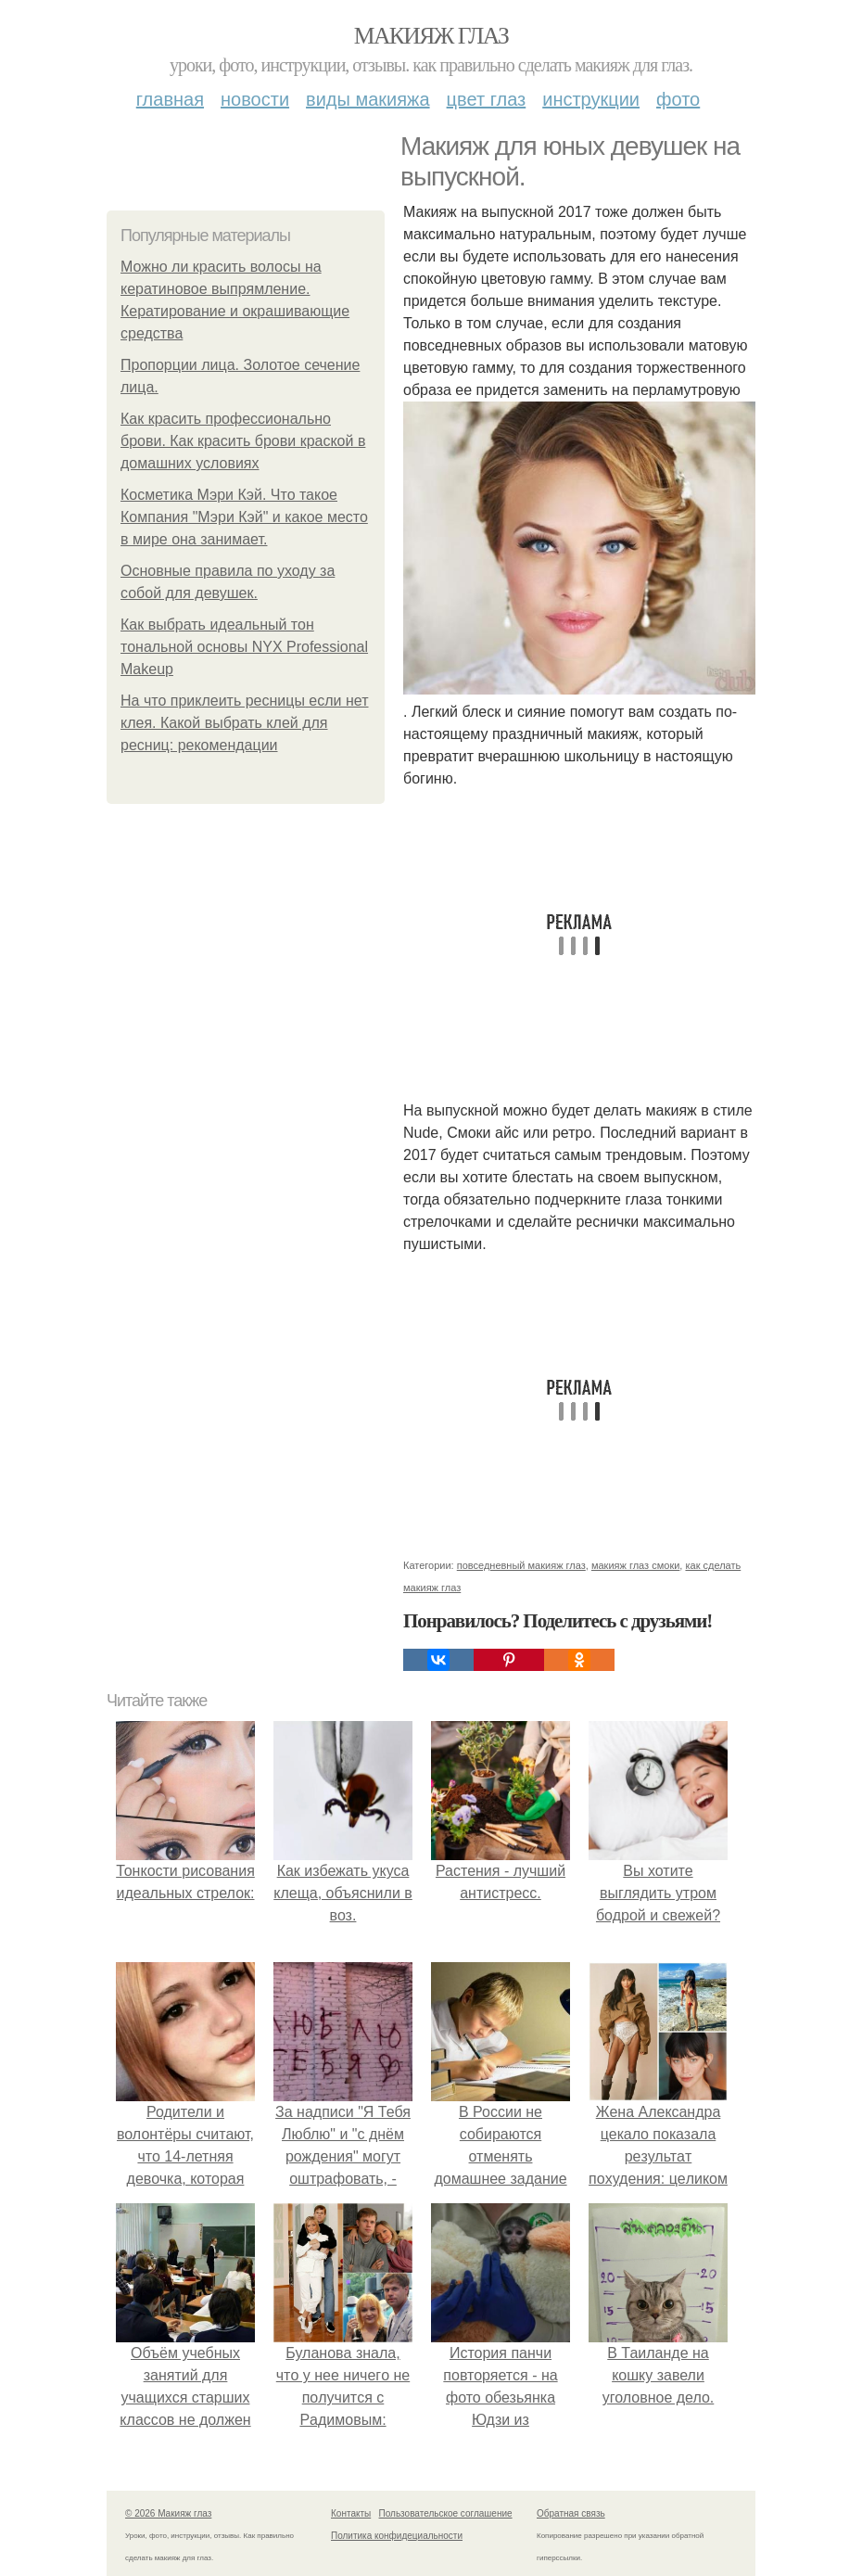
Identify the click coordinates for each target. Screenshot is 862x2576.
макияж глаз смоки (635, 1565)
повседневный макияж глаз (521, 1565)
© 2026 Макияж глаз (168, 2513)
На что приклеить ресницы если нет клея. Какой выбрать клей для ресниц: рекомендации (244, 723)
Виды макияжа (368, 99)
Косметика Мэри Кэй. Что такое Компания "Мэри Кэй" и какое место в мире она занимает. (244, 517)
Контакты (351, 2513)
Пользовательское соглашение (446, 2513)
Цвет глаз (486, 99)
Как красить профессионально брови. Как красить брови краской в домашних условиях (242, 441)
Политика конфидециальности (397, 2536)
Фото (678, 99)
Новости (255, 99)
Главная (170, 99)
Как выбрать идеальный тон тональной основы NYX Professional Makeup (244, 647)
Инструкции (591, 99)
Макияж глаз (431, 35)
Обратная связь (571, 2513)
